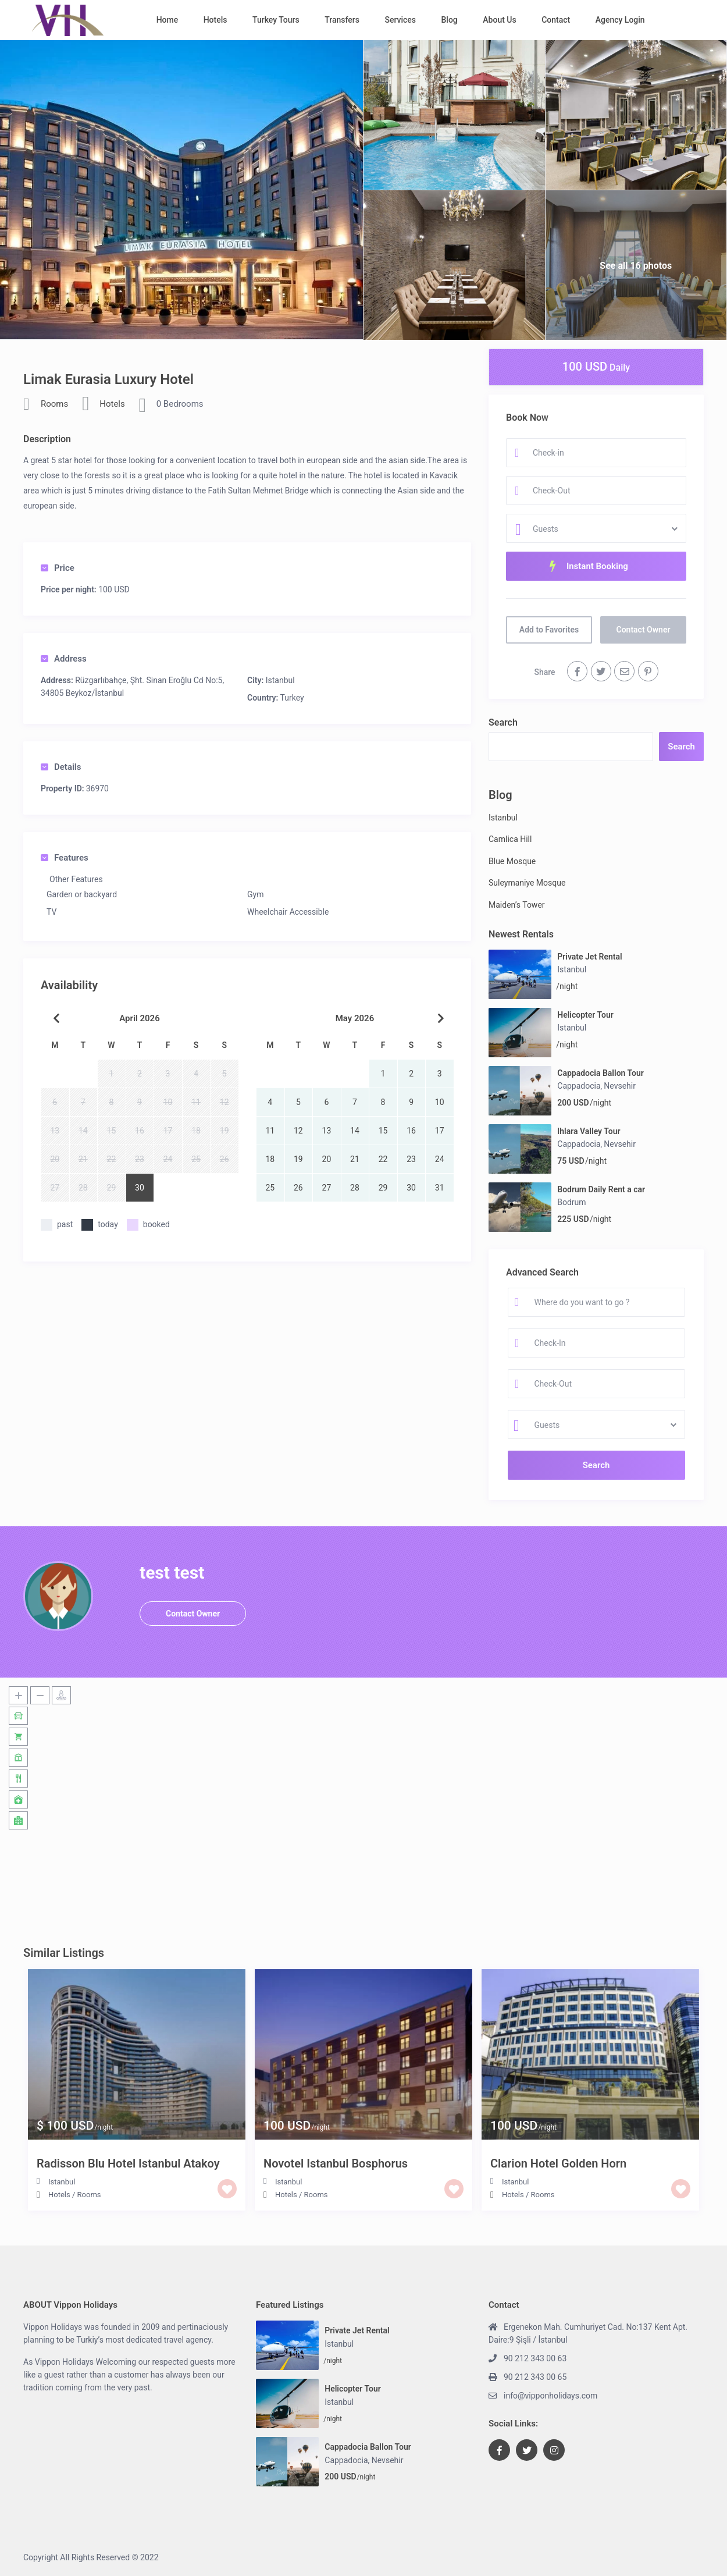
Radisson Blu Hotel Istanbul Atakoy (128, 2163)
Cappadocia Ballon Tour (600, 1073)
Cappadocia (578, 1085)
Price (57, 568)
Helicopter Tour (585, 1014)
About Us (499, 19)
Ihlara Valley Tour (588, 1131)
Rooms (54, 404)
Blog (449, 19)
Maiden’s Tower (517, 904)
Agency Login (620, 19)
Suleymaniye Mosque (527, 882)
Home (167, 19)
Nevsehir (620, 1085)
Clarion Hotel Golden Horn (558, 2163)
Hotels (215, 19)
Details (61, 767)
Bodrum (571, 1202)
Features (64, 857)
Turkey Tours (276, 19)
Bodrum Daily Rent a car (601, 1189)
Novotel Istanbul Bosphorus (335, 2163)
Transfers (342, 19)
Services (400, 19)
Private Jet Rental (589, 956)
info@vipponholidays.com (550, 2395)
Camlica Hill (510, 839)
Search (503, 722)
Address (64, 658)
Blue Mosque (512, 861)
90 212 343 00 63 (535, 2358)
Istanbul (280, 680)
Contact (555, 19)
